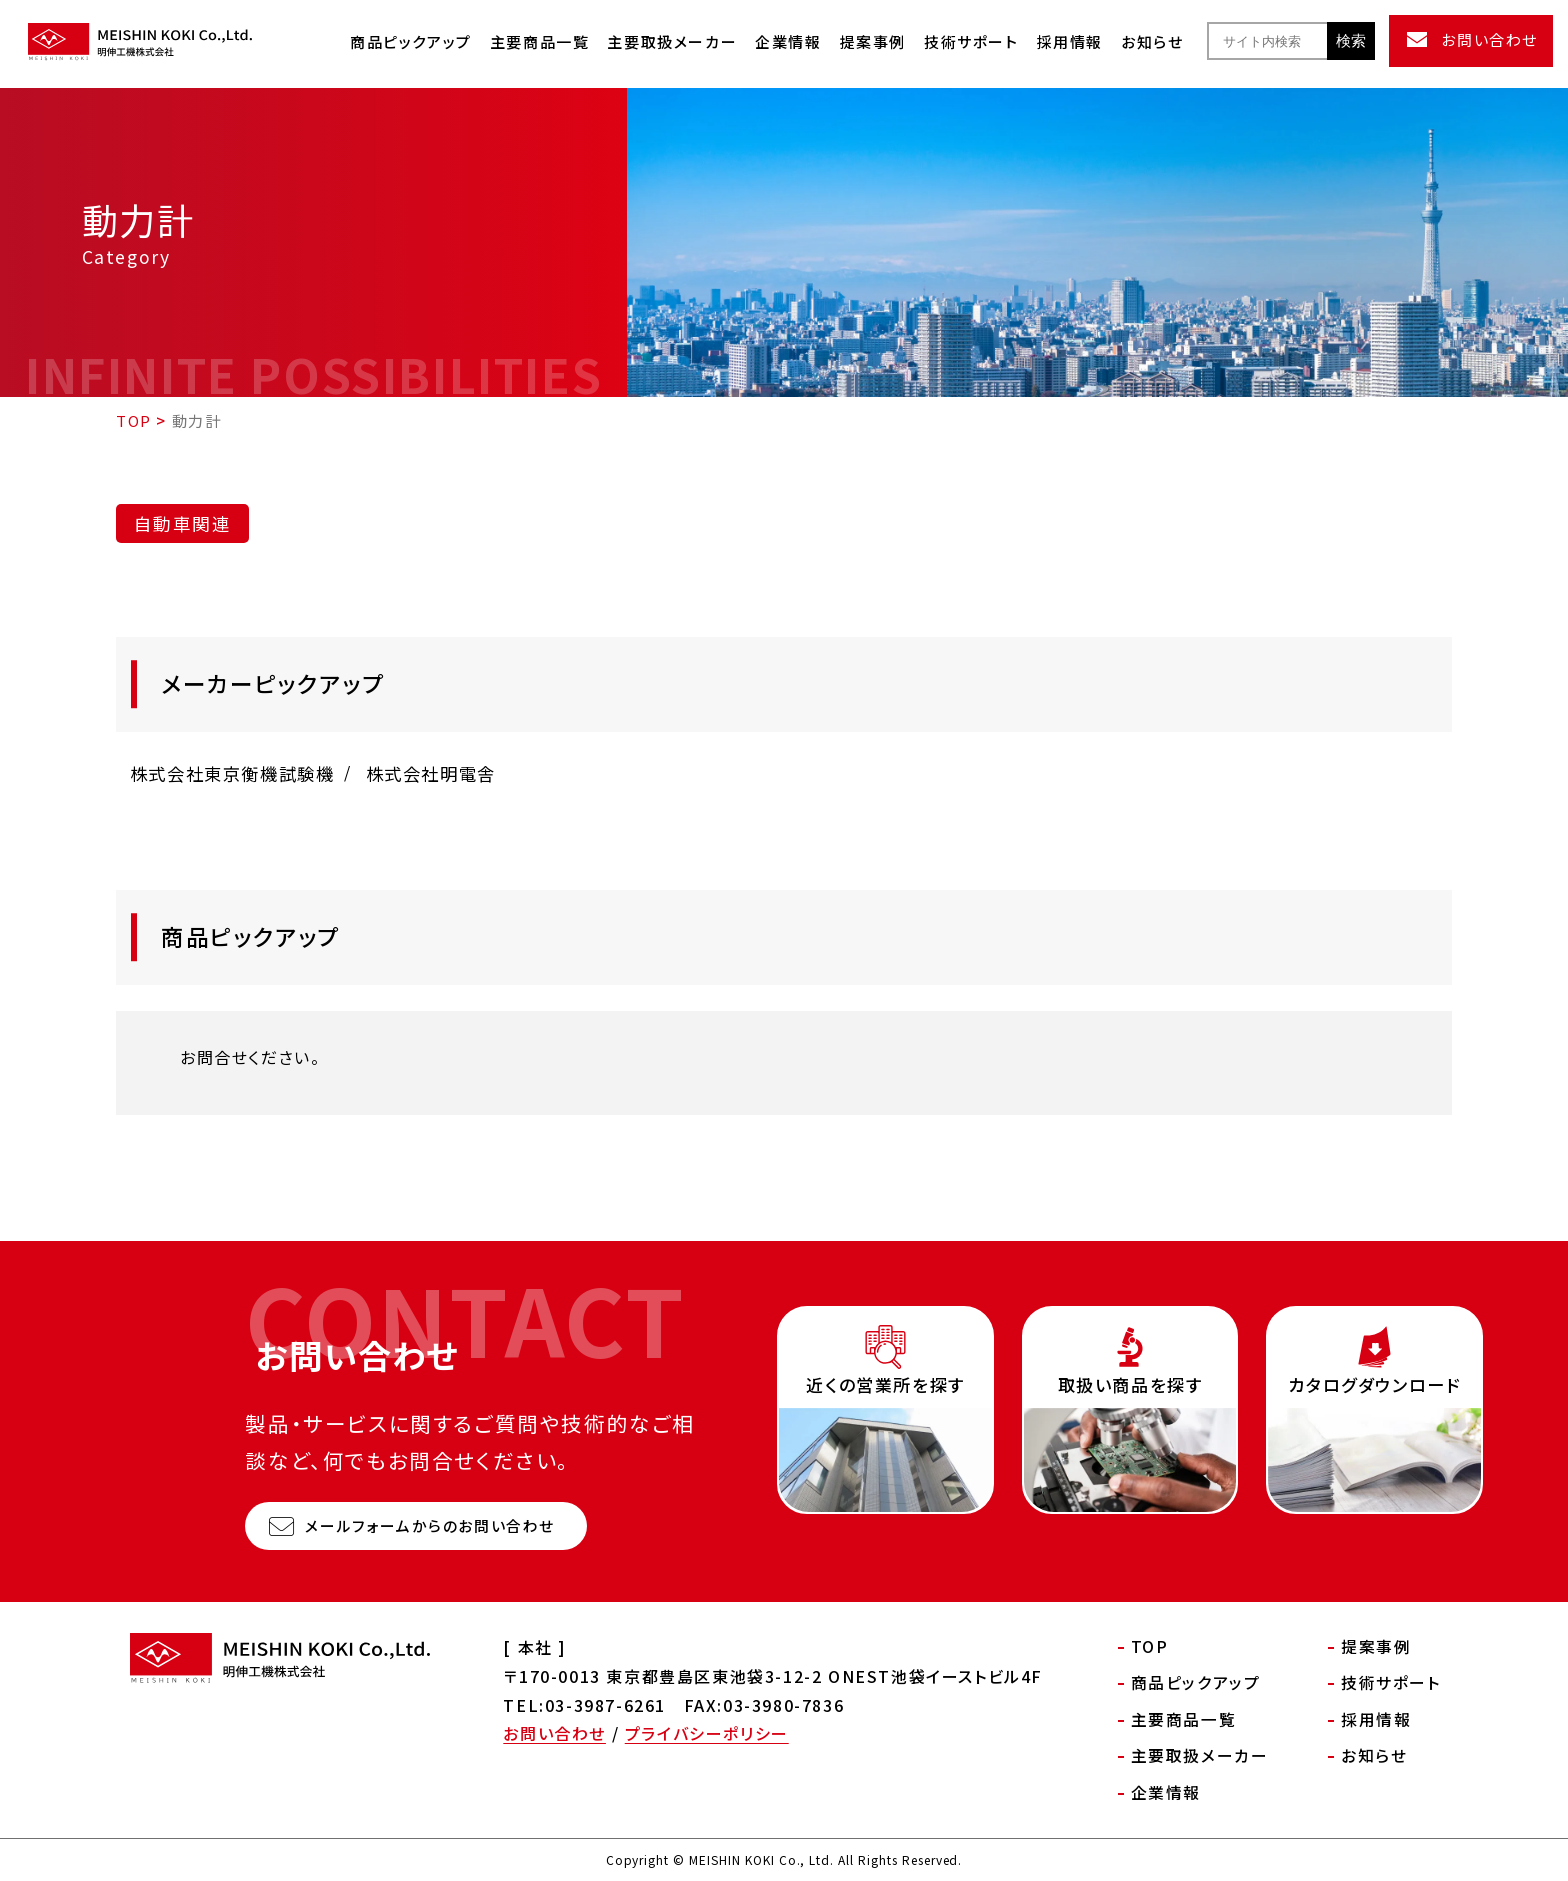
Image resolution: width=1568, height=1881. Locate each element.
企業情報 (788, 41)
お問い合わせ (554, 1733)
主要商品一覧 (540, 41)
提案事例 (873, 41)
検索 (1351, 40)
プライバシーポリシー (707, 1733)
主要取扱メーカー (672, 41)
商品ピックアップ (411, 41)
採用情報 (1070, 41)
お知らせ (1152, 41)
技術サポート (971, 41)
